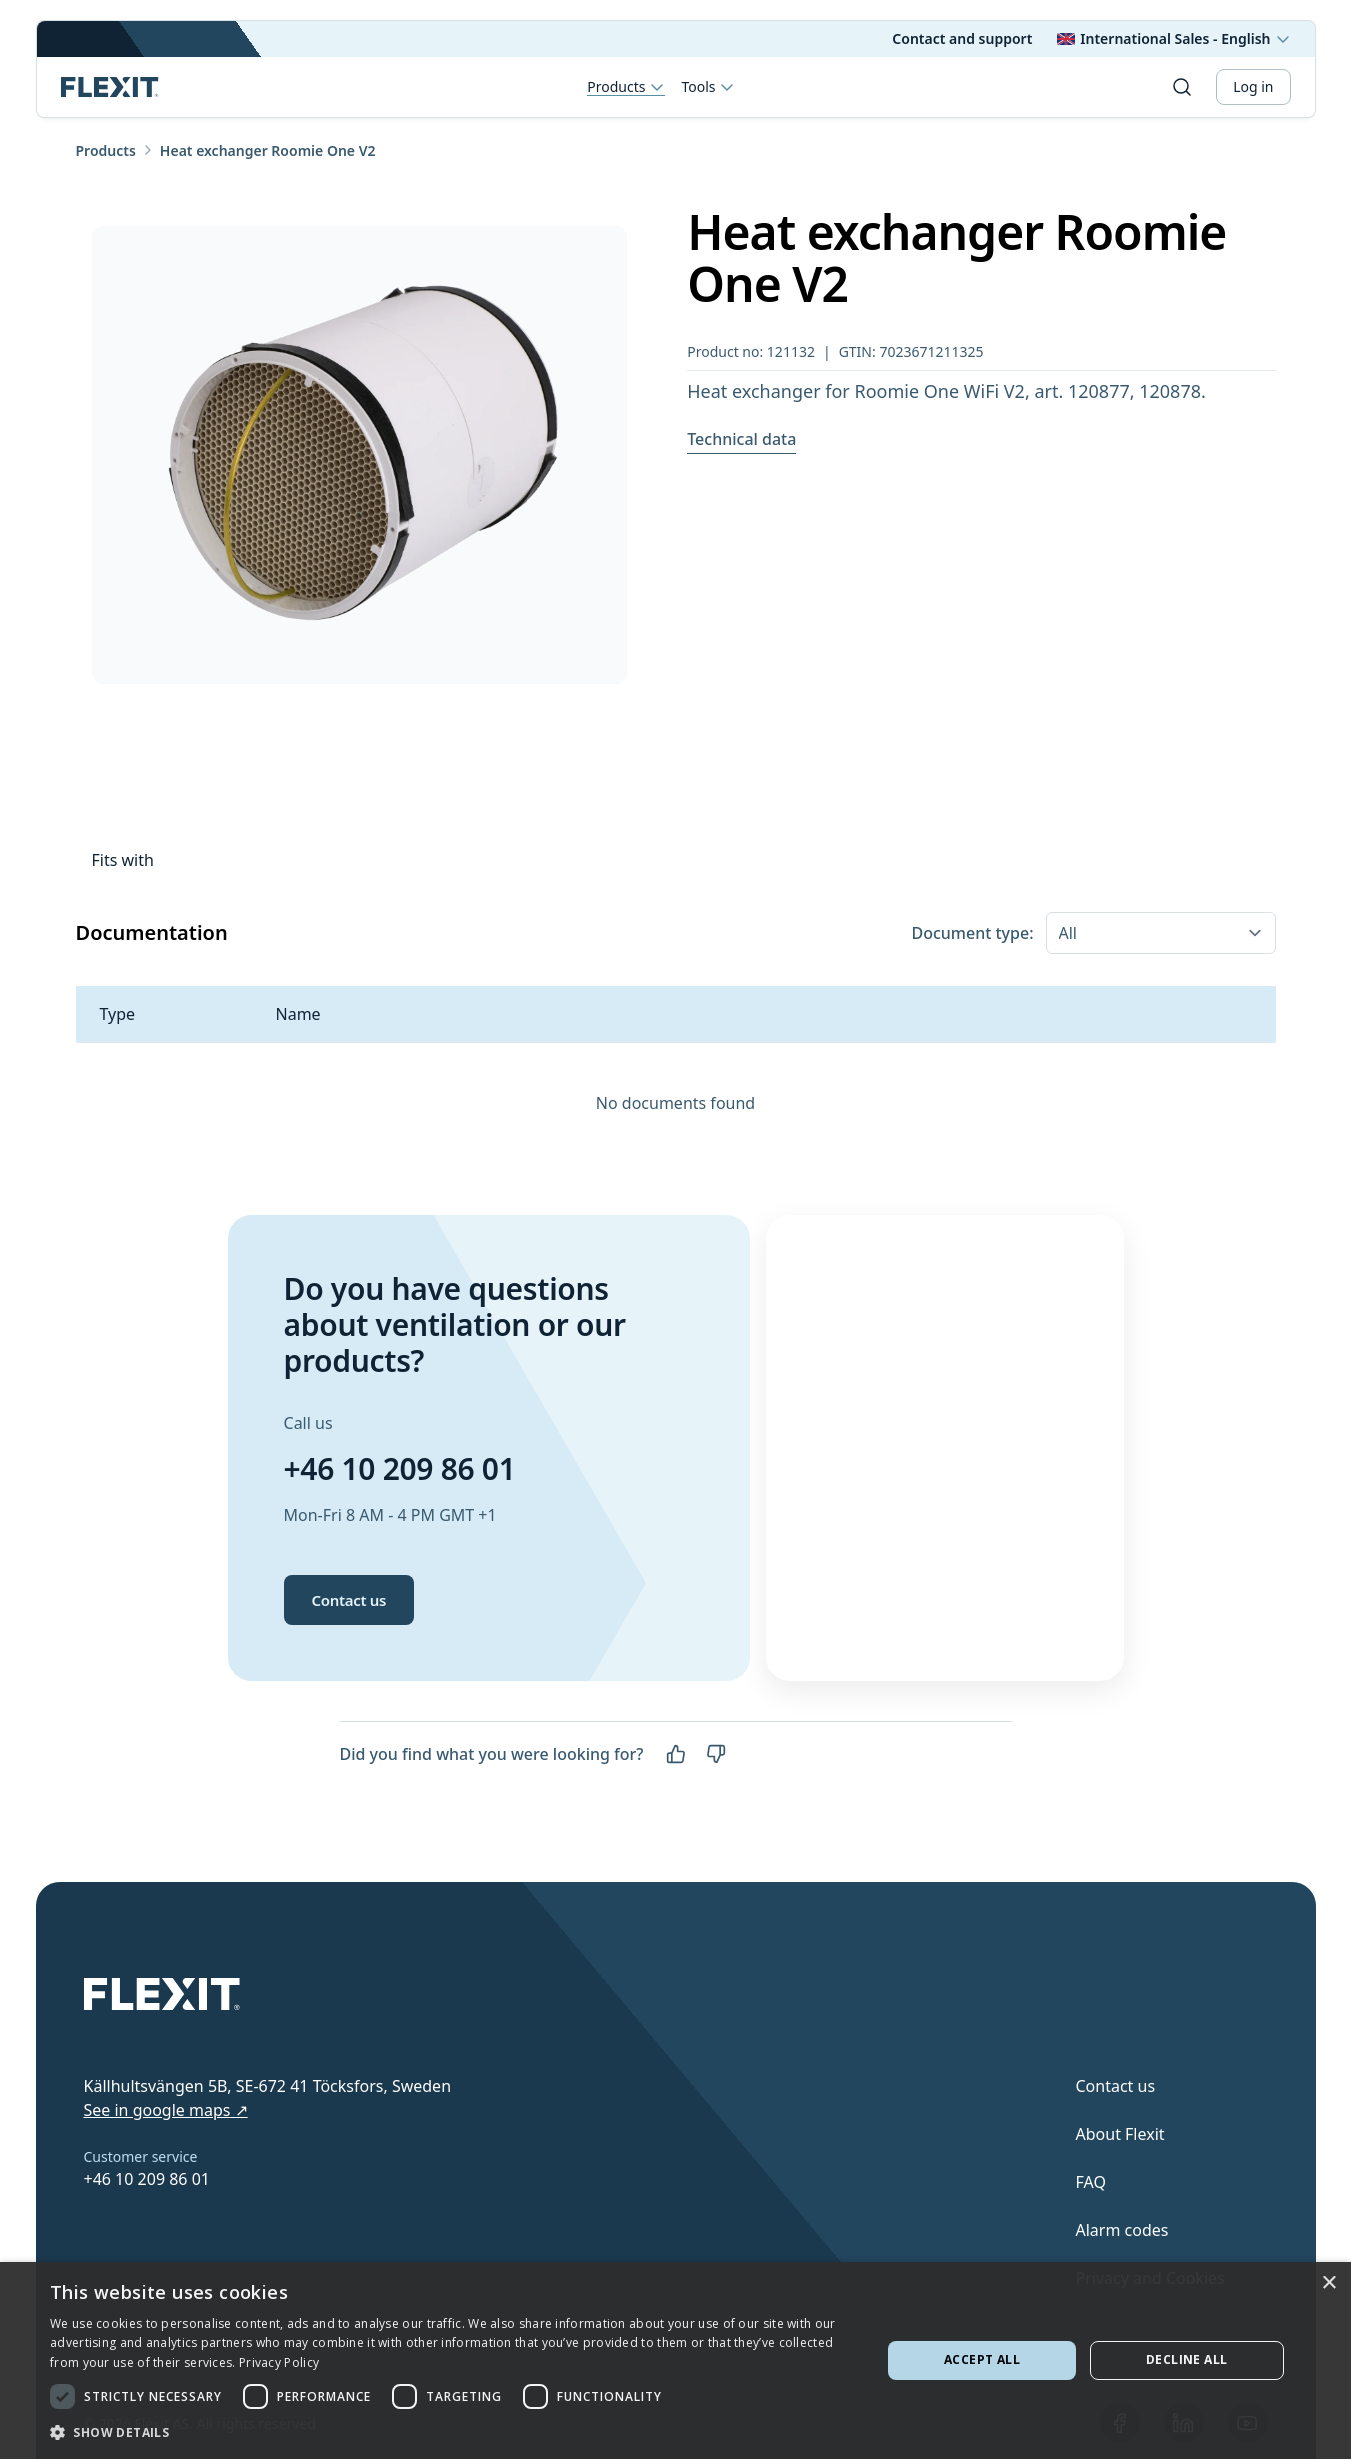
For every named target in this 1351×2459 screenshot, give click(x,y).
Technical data (741, 439)
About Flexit (1120, 2134)
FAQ (1091, 2182)
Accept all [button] (982, 2359)
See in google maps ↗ (166, 2110)
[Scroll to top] (110, 87)
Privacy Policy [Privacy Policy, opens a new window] (279, 2362)
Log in (1253, 86)
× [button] (1328, 2283)
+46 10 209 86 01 (400, 1468)
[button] (453, 2432)
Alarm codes (1122, 2230)
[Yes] (676, 1754)
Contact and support (962, 38)
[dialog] (675, 2360)
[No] (716, 1754)
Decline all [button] (1186, 2359)
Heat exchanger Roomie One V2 (268, 150)
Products (626, 87)
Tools (708, 87)
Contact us (349, 1600)
